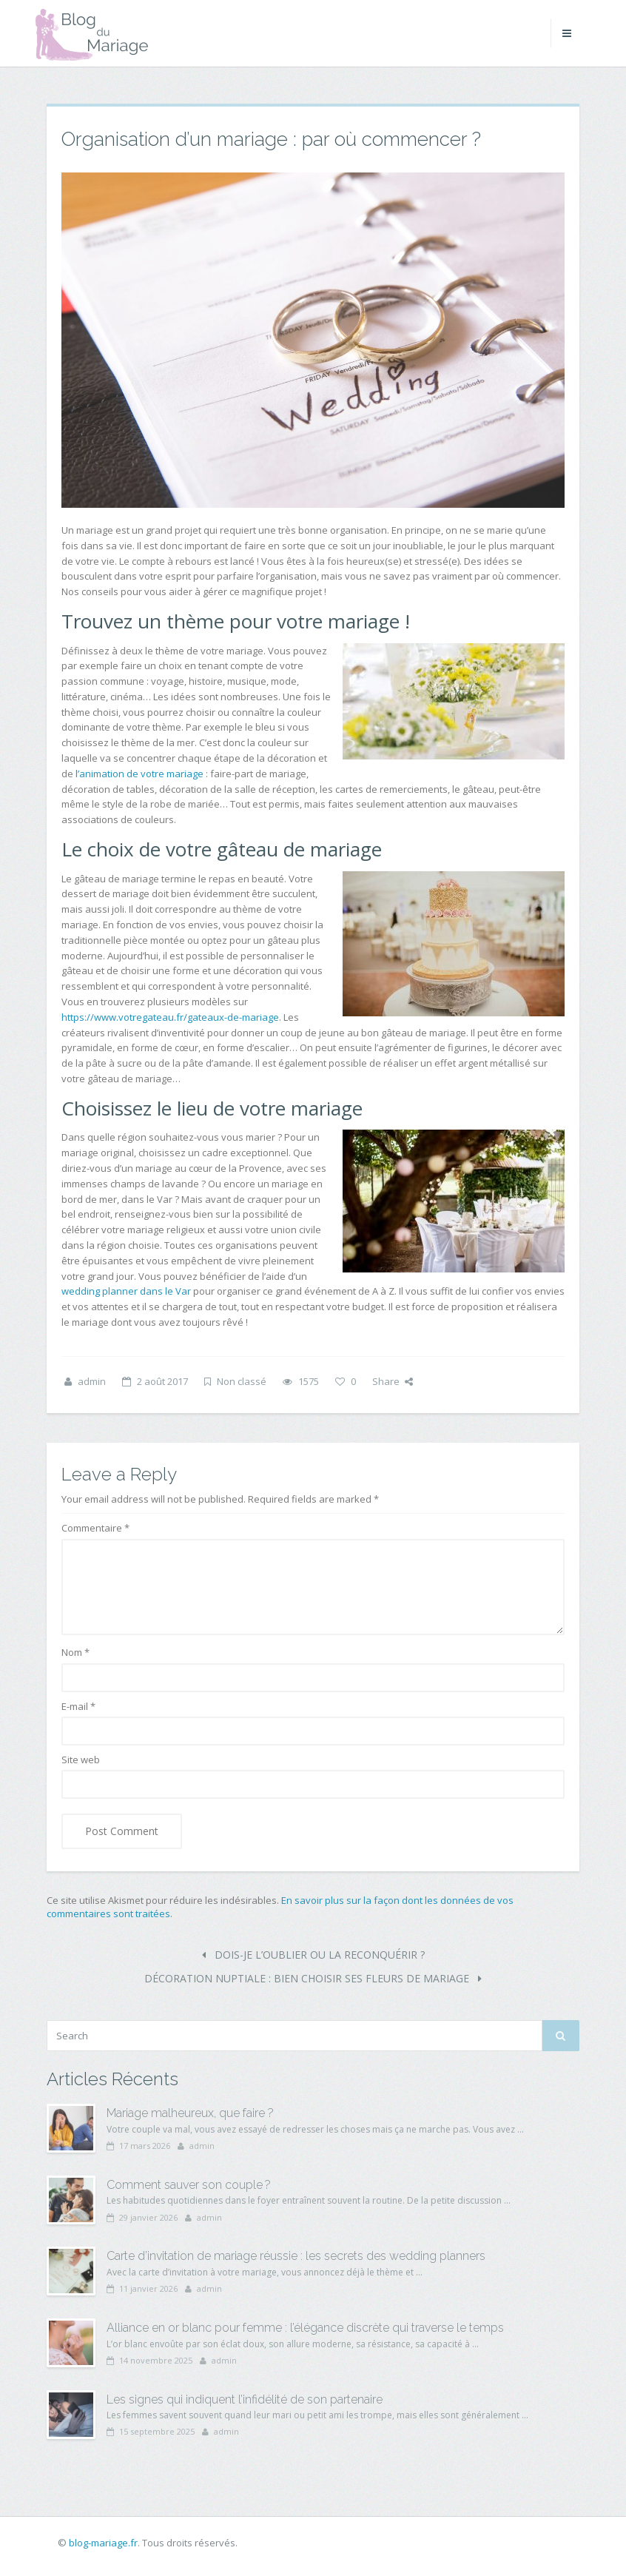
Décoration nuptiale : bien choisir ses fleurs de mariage (313, 1978)
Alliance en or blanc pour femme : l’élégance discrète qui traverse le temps (305, 2328)
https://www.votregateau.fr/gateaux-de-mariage (170, 1017)
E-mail (78, 1706)
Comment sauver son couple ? (189, 2185)
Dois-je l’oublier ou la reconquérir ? (313, 1955)
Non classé (241, 1381)
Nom (75, 1652)
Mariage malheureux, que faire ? (190, 2113)
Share (392, 1381)
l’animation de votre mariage (139, 773)
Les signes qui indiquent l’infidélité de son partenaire (245, 2399)
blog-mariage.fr (103, 2542)
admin (92, 1381)
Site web (80, 1759)
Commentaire (95, 1527)
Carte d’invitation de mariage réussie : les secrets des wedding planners (296, 2256)
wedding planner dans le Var (126, 1291)
